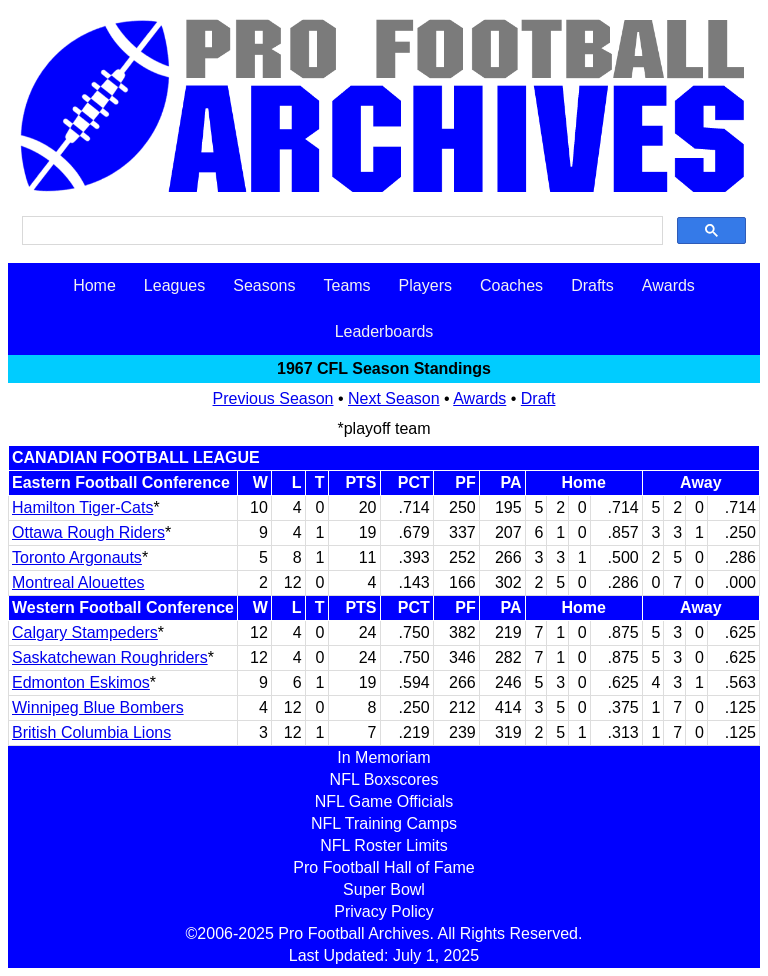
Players (425, 285)
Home (94, 285)
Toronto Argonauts (77, 557)
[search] (340, 231)
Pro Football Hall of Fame (383, 867)
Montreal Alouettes (78, 582)
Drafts (592, 285)
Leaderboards (384, 331)
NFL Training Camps (384, 823)
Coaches (511, 285)
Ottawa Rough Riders (88, 532)
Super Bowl (384, 889)
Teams (346, 285)
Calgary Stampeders (85, 632)
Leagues (174, 285)
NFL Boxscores (384, 779)
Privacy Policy (384, 911)
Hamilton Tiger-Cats (82, 507)
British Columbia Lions (91, 732)
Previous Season (273, 398)
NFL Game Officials (384, 801)
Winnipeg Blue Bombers (98, 707)
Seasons (264, 285)
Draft (538, 398)
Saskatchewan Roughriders (110, 657)
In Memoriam (383, 757)
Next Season (394, 398)
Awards (668, 285)
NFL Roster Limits (383, 845)
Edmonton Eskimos (81, 682)
